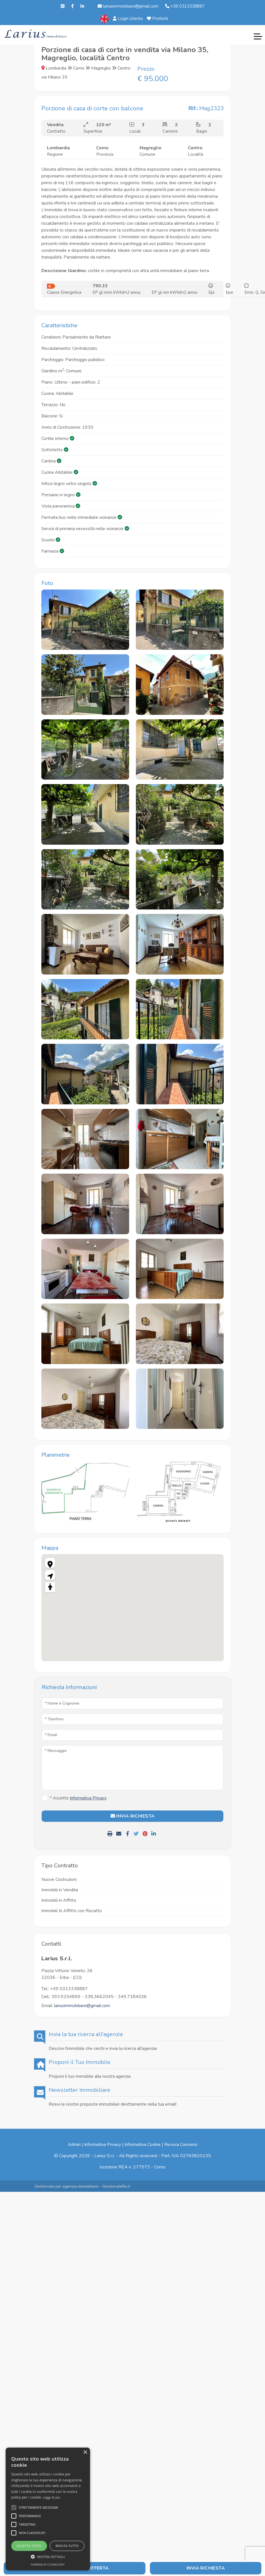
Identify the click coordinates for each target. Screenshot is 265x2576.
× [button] (85, 2452)
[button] (47, 2556)
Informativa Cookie (143, 2144)
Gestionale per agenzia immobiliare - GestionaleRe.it (82, 2186)
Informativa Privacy (102, 2144)
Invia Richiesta (206, 2568)
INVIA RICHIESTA (133, 1816)
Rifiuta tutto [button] (66, 2546)
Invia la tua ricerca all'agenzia (86, 2034)
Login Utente (128, 18)
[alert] (48, 2509)
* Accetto (78, 1798)
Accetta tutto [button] (29, 2546)
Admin (74, 2144)
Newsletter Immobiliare (79, 2090)
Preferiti (157, 18)
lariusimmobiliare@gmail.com (128, 6)
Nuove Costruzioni (59, 1879)
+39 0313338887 (185, 6)
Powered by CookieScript (48, 2564)
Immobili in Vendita (59, 1890)
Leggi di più (51, 2497)
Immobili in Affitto (58, 1900)
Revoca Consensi (180, 2144)
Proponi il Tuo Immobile (79, 2062)
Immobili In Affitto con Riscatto (71, 1911)
